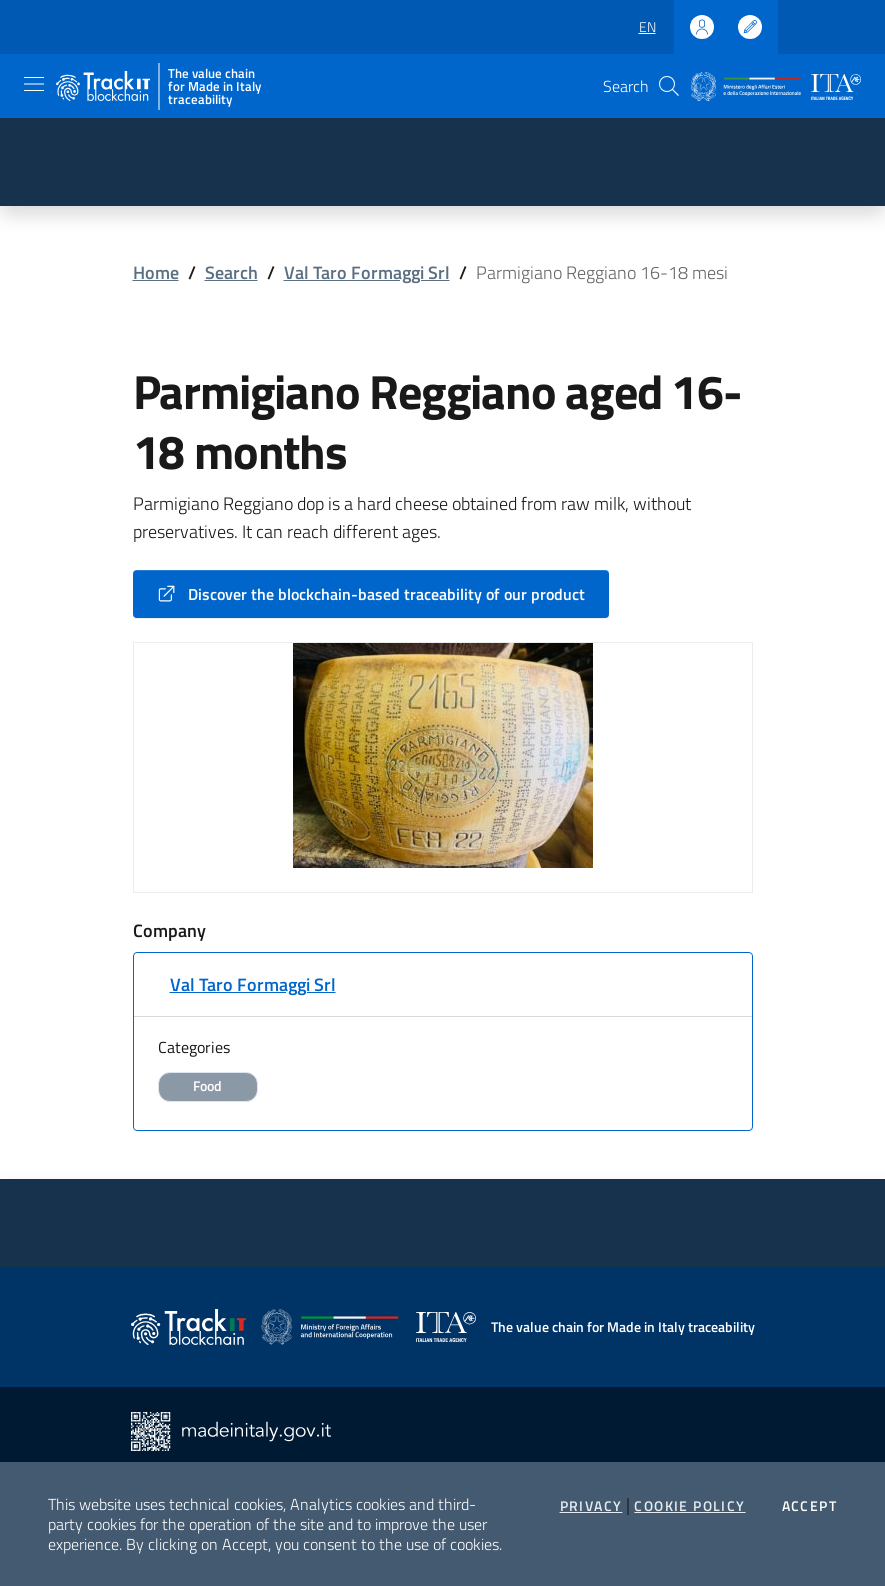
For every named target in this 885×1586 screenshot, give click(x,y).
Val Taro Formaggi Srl (367, 272)
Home (156, 272)
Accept (809, 1506)
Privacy (591, 1506)
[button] (669, 86)
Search (231, 272)
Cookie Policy (689, 1506)
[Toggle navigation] (34, 84)
